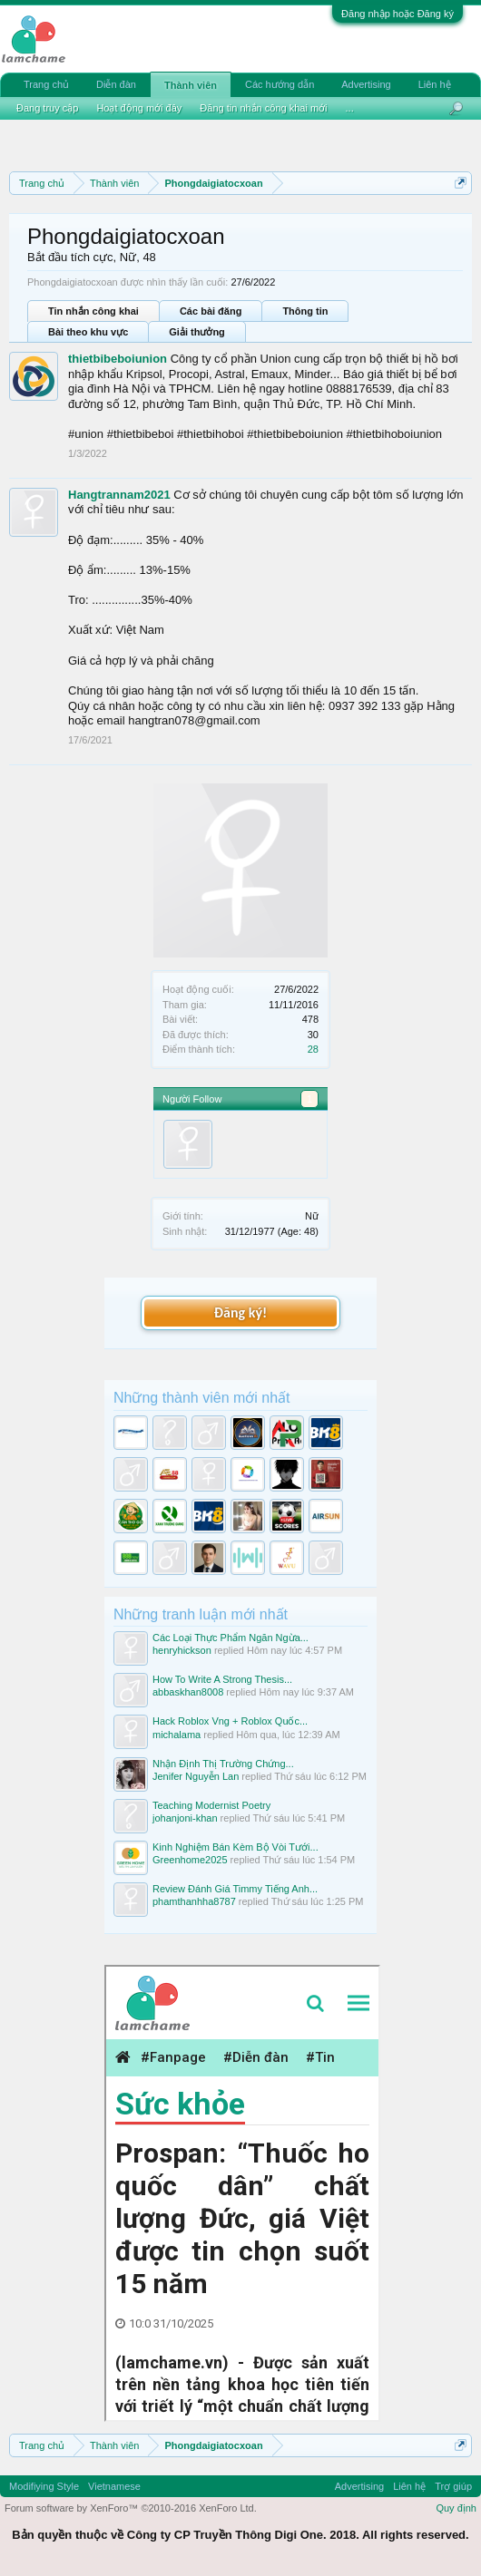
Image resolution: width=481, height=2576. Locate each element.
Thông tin (305, 311)
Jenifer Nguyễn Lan (195, 1776)
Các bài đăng (210, 311)
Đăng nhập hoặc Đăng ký (397, 13)
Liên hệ (434, 84)
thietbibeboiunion (117, 358)
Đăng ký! (240, 1312)
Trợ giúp (453, 2486)
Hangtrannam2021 (119, 494)
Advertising (365, 84)
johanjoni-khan (185, 1818)
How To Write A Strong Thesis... (222, 1679)
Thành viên (190, 85)
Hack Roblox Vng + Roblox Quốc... (230, 1721)
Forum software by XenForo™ (131, 2508)
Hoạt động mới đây (139, 107)
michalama (176, 1734)
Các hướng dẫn (279, 84)
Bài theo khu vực (88, 331)
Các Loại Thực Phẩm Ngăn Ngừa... (230, 1637)
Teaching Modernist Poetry (211, 1805)
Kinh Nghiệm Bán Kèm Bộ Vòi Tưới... (235, 1847)
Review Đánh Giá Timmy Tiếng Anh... (235, 1888)
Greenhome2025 (190, 1859)
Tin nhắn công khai (93, 311)
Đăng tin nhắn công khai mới (263, 107)
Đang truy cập (47, 107)
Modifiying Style (44, 2486)
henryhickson (181, 1650)
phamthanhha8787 (194, 1901)
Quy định (456, 2508)
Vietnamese (114, 2486)
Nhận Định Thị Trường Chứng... (223, 1763)
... (350, 107)
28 (313, 1049)
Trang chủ (46, 84)
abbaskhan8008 (187, 1692)
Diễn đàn (116, 84)
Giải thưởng (197, 331)
